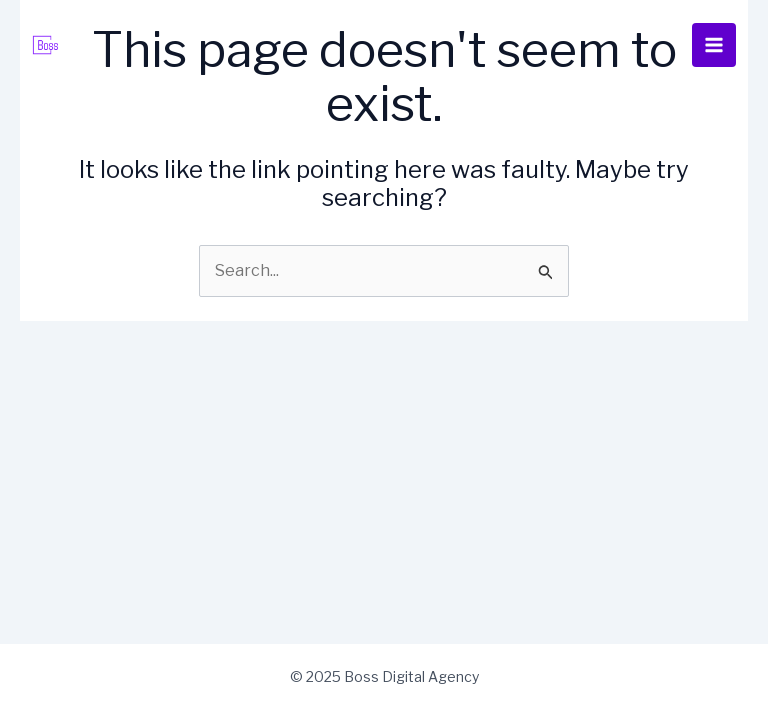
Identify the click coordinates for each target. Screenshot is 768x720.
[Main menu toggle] (714, 45)
